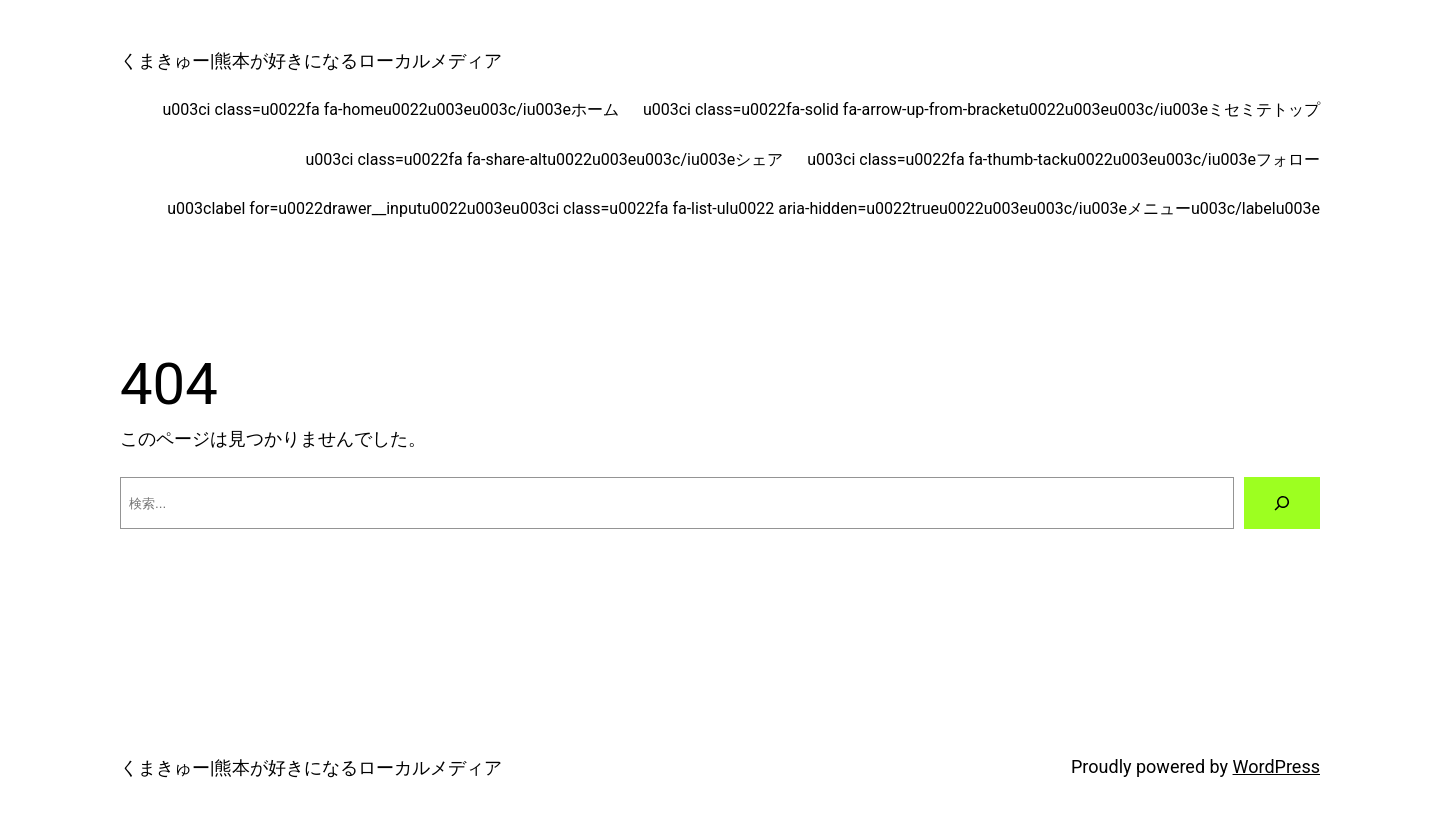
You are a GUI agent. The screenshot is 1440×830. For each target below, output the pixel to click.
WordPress (1276, 766)
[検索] (1282, 503)
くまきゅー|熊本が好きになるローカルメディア (311, 60)
